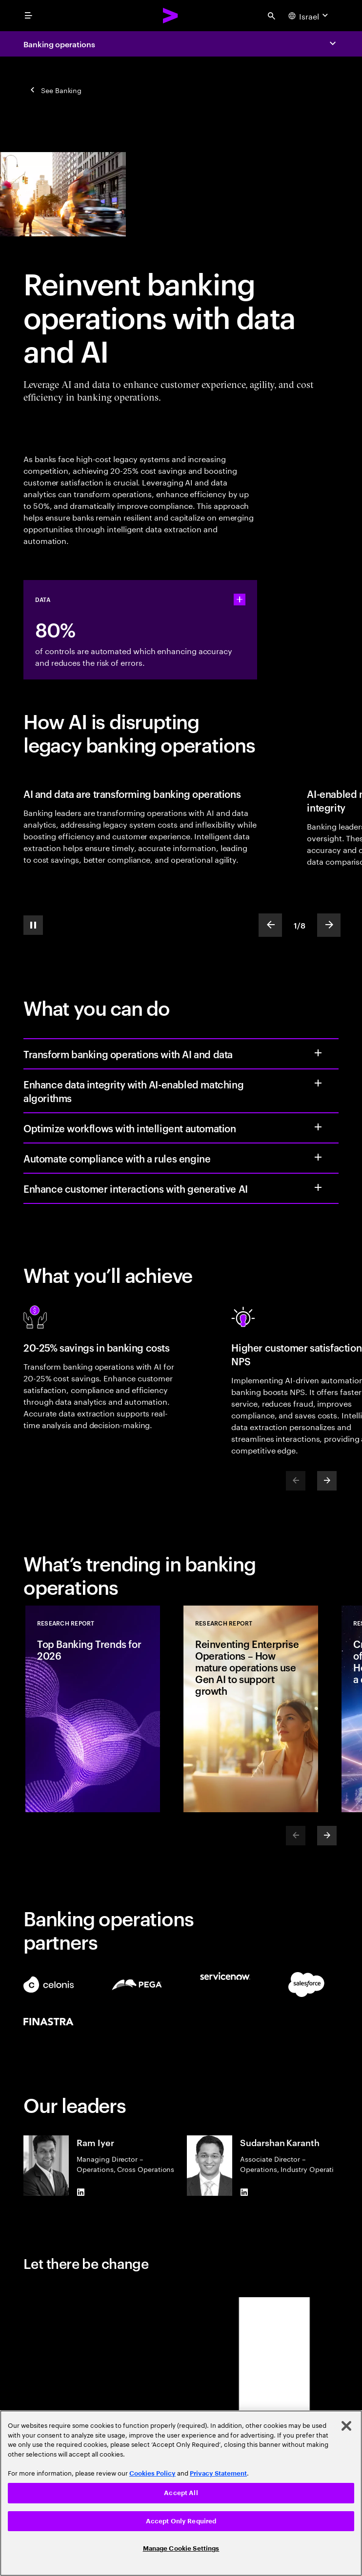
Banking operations (59, 44)
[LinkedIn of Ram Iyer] (80, 2192)
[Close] (346, 2426)
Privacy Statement (218, 2473)
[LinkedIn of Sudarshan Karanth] (244, 2192)
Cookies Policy (152, 2473)
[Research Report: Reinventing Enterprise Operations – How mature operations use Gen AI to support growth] (250, 1709)
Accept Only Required (181, 2521)
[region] (181, 2493)
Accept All (181, 2493)
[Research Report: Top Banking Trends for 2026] (92, 1709)
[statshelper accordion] (239, 599)
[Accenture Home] (170, 15)
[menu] (28, 15)
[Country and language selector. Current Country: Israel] (309, 15)
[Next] (327, 1480)
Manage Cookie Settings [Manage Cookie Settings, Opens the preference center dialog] (181, 2548)
